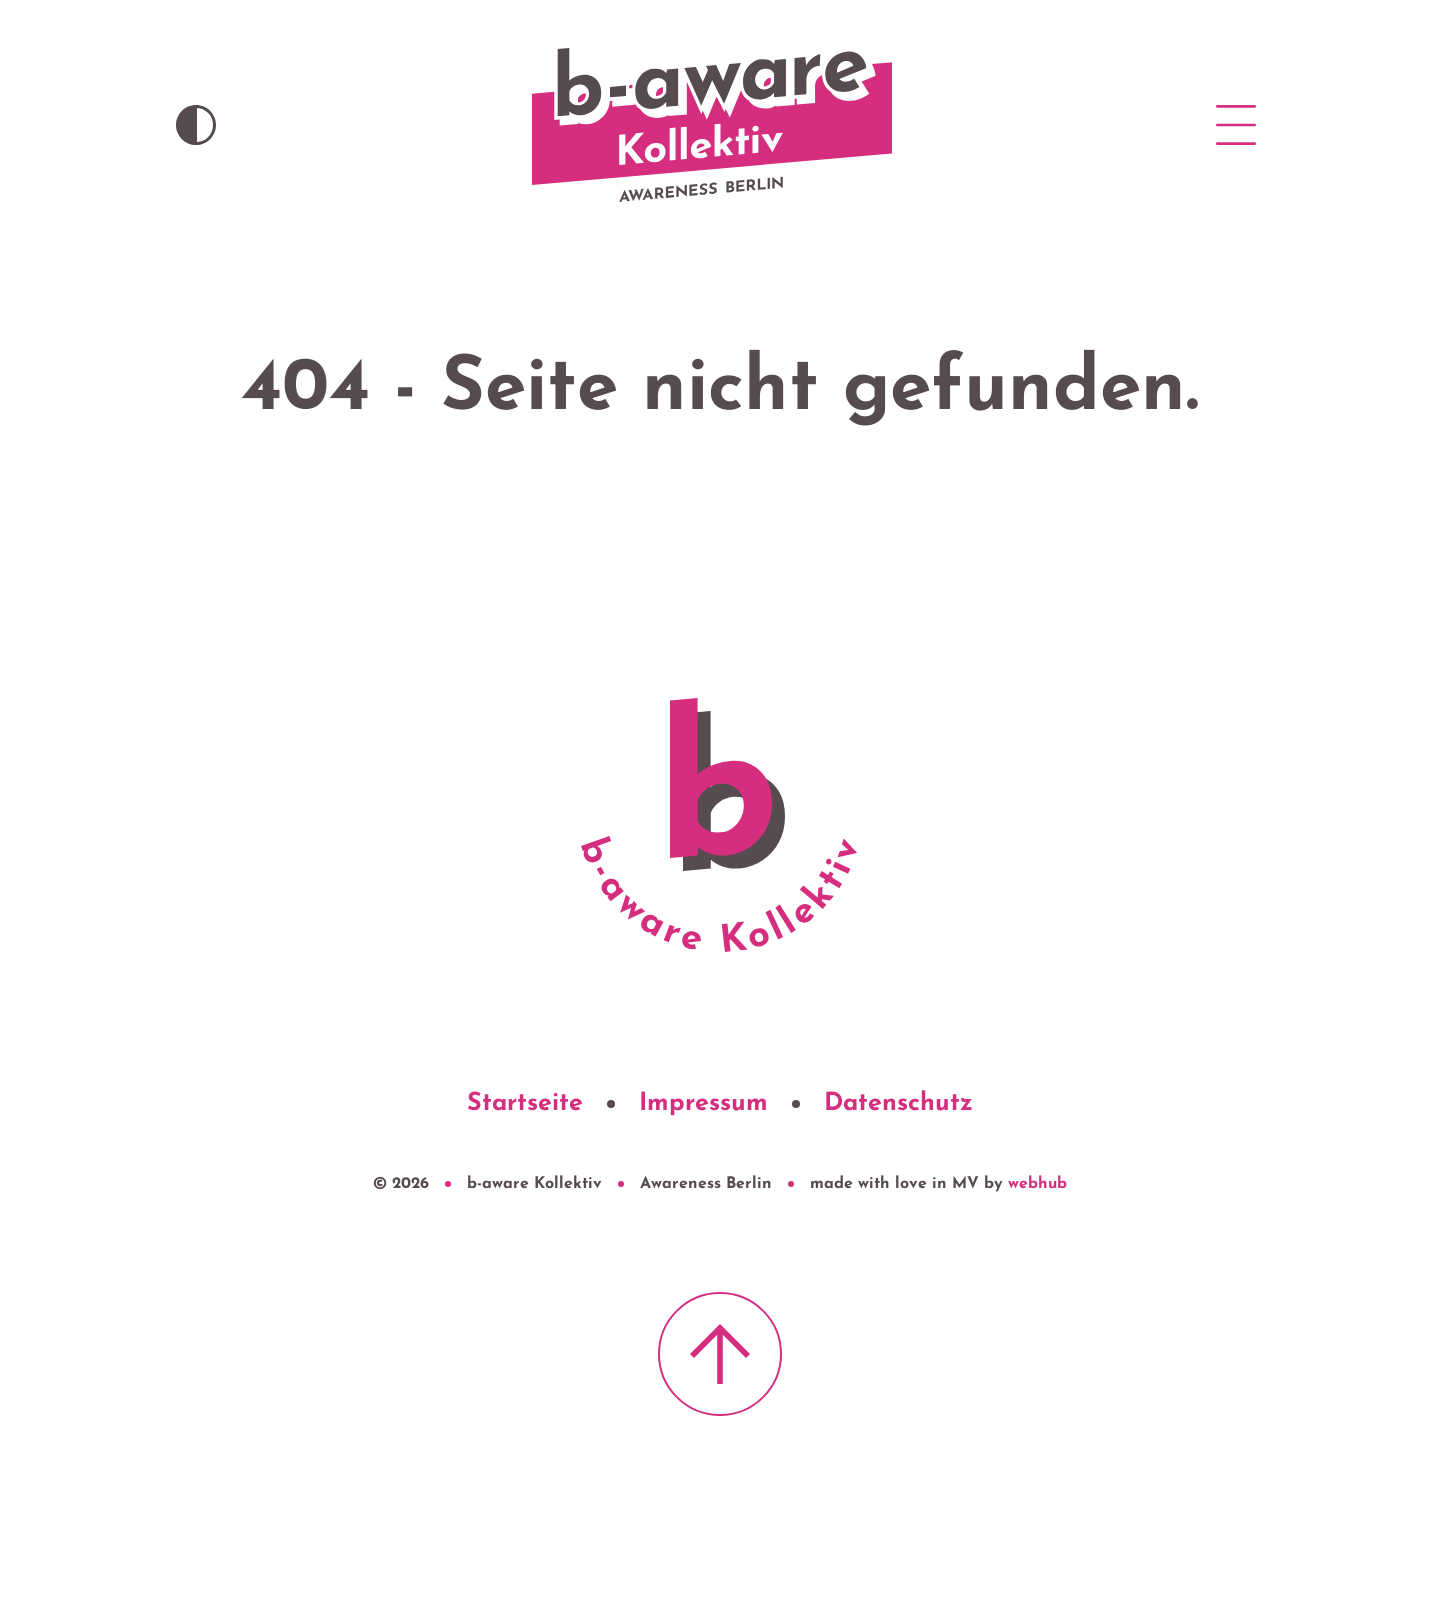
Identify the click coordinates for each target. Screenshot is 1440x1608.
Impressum (703, 1103)
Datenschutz (898, 1103)
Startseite (525, 1103)
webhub (1037, 1184)
